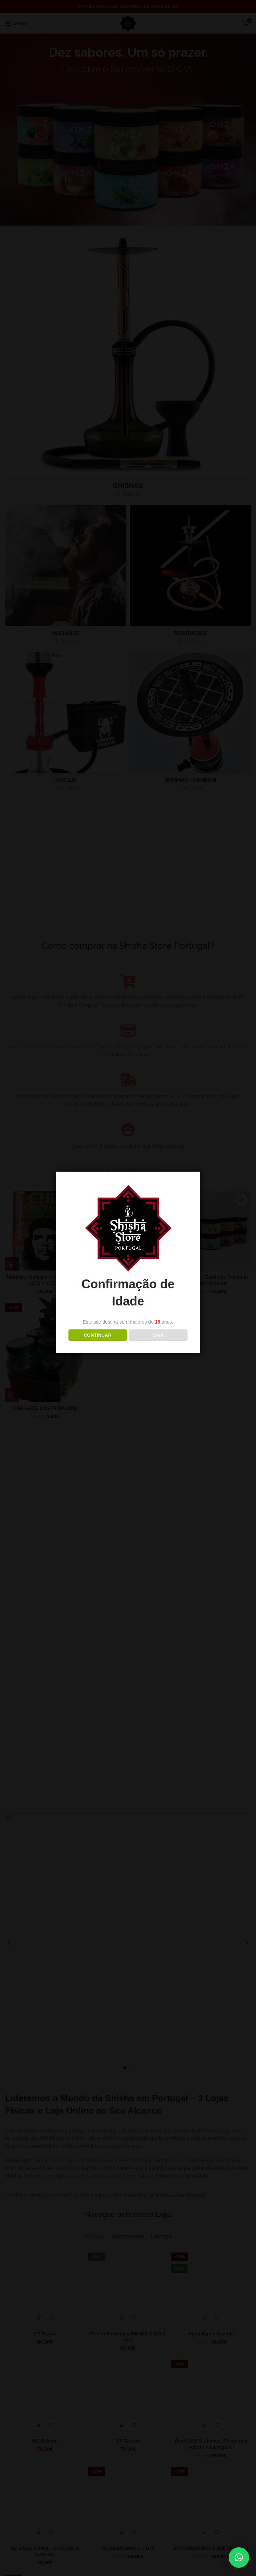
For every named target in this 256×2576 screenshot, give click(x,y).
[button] (239, 2557)
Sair (158, 1335)
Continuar (98, 1335)
